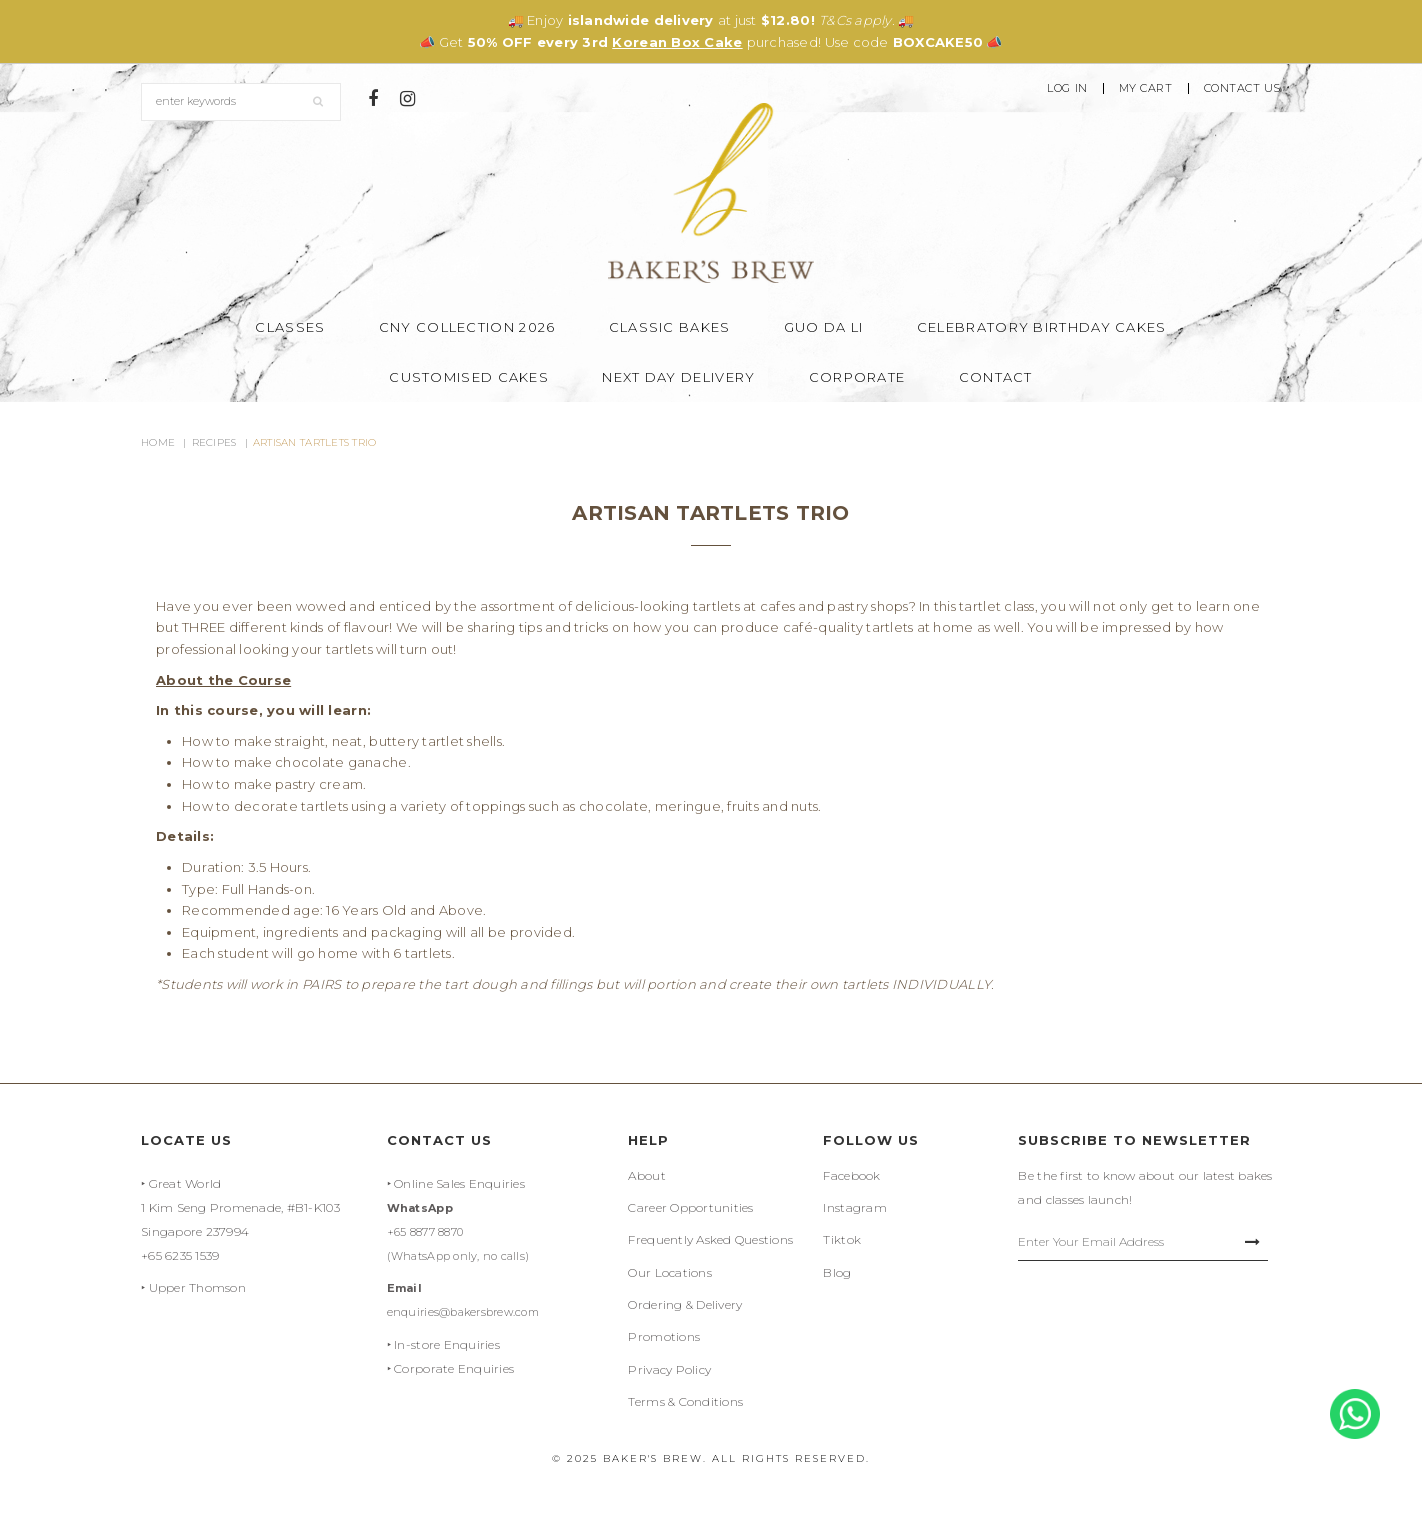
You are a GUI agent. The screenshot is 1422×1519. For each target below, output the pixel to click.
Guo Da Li (824, 327)
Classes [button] (290, 327)
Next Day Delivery (678, 377)
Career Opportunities (690, 1207)
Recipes (214, 442)
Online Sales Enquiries (459, 1183)
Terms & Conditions (685, 1401)
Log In (1067, 88)
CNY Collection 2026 (467, 327)
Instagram (854, 1207)
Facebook (851, 1175)
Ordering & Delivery (685, 1304)
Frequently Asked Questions (710, 1239)
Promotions (664, 1336)
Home (158, 442)
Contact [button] (996, 377)
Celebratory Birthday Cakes (1042, 327)
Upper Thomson (197, 1287)
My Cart (1146, 88)
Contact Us (1243, 88)
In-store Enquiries (447, 1344)
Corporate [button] (857, 377)
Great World (185, 1183)
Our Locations (669, 1272)
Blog (837, 1272)
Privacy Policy (669, 1369)
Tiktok (842, 1239)
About (646, 1175)
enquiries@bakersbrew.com (463, 1312)
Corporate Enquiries (454, 1368)
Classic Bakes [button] (670, 327)
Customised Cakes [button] (469, 377)
